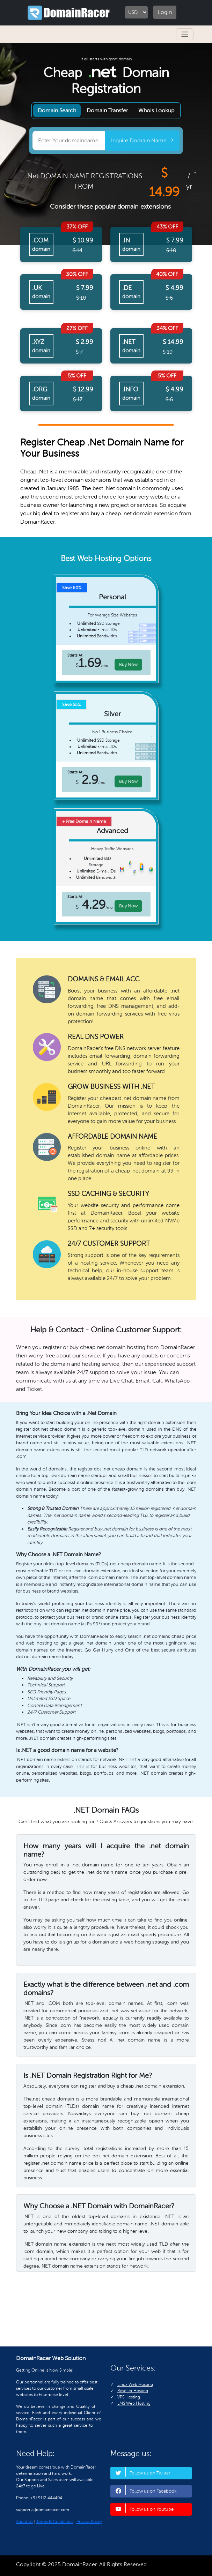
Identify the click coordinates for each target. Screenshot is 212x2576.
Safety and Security (47, 1097)
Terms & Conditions (54, 2521)
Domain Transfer (107, 110)
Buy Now (128, 664)
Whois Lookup (156, 110)
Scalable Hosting (47, 1147)
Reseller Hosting (132, 2390)
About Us (24, 2521)
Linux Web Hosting (135, 2384)
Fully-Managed (47, 1254)
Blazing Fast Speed (47, 989)
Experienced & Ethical (47, 1204)
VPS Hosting (128, 2397)
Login (165, 12)
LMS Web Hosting (134, 2403)
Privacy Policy (89, 2521)
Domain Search (57, 110)
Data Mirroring (47, 1047)
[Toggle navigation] (184, 34)
